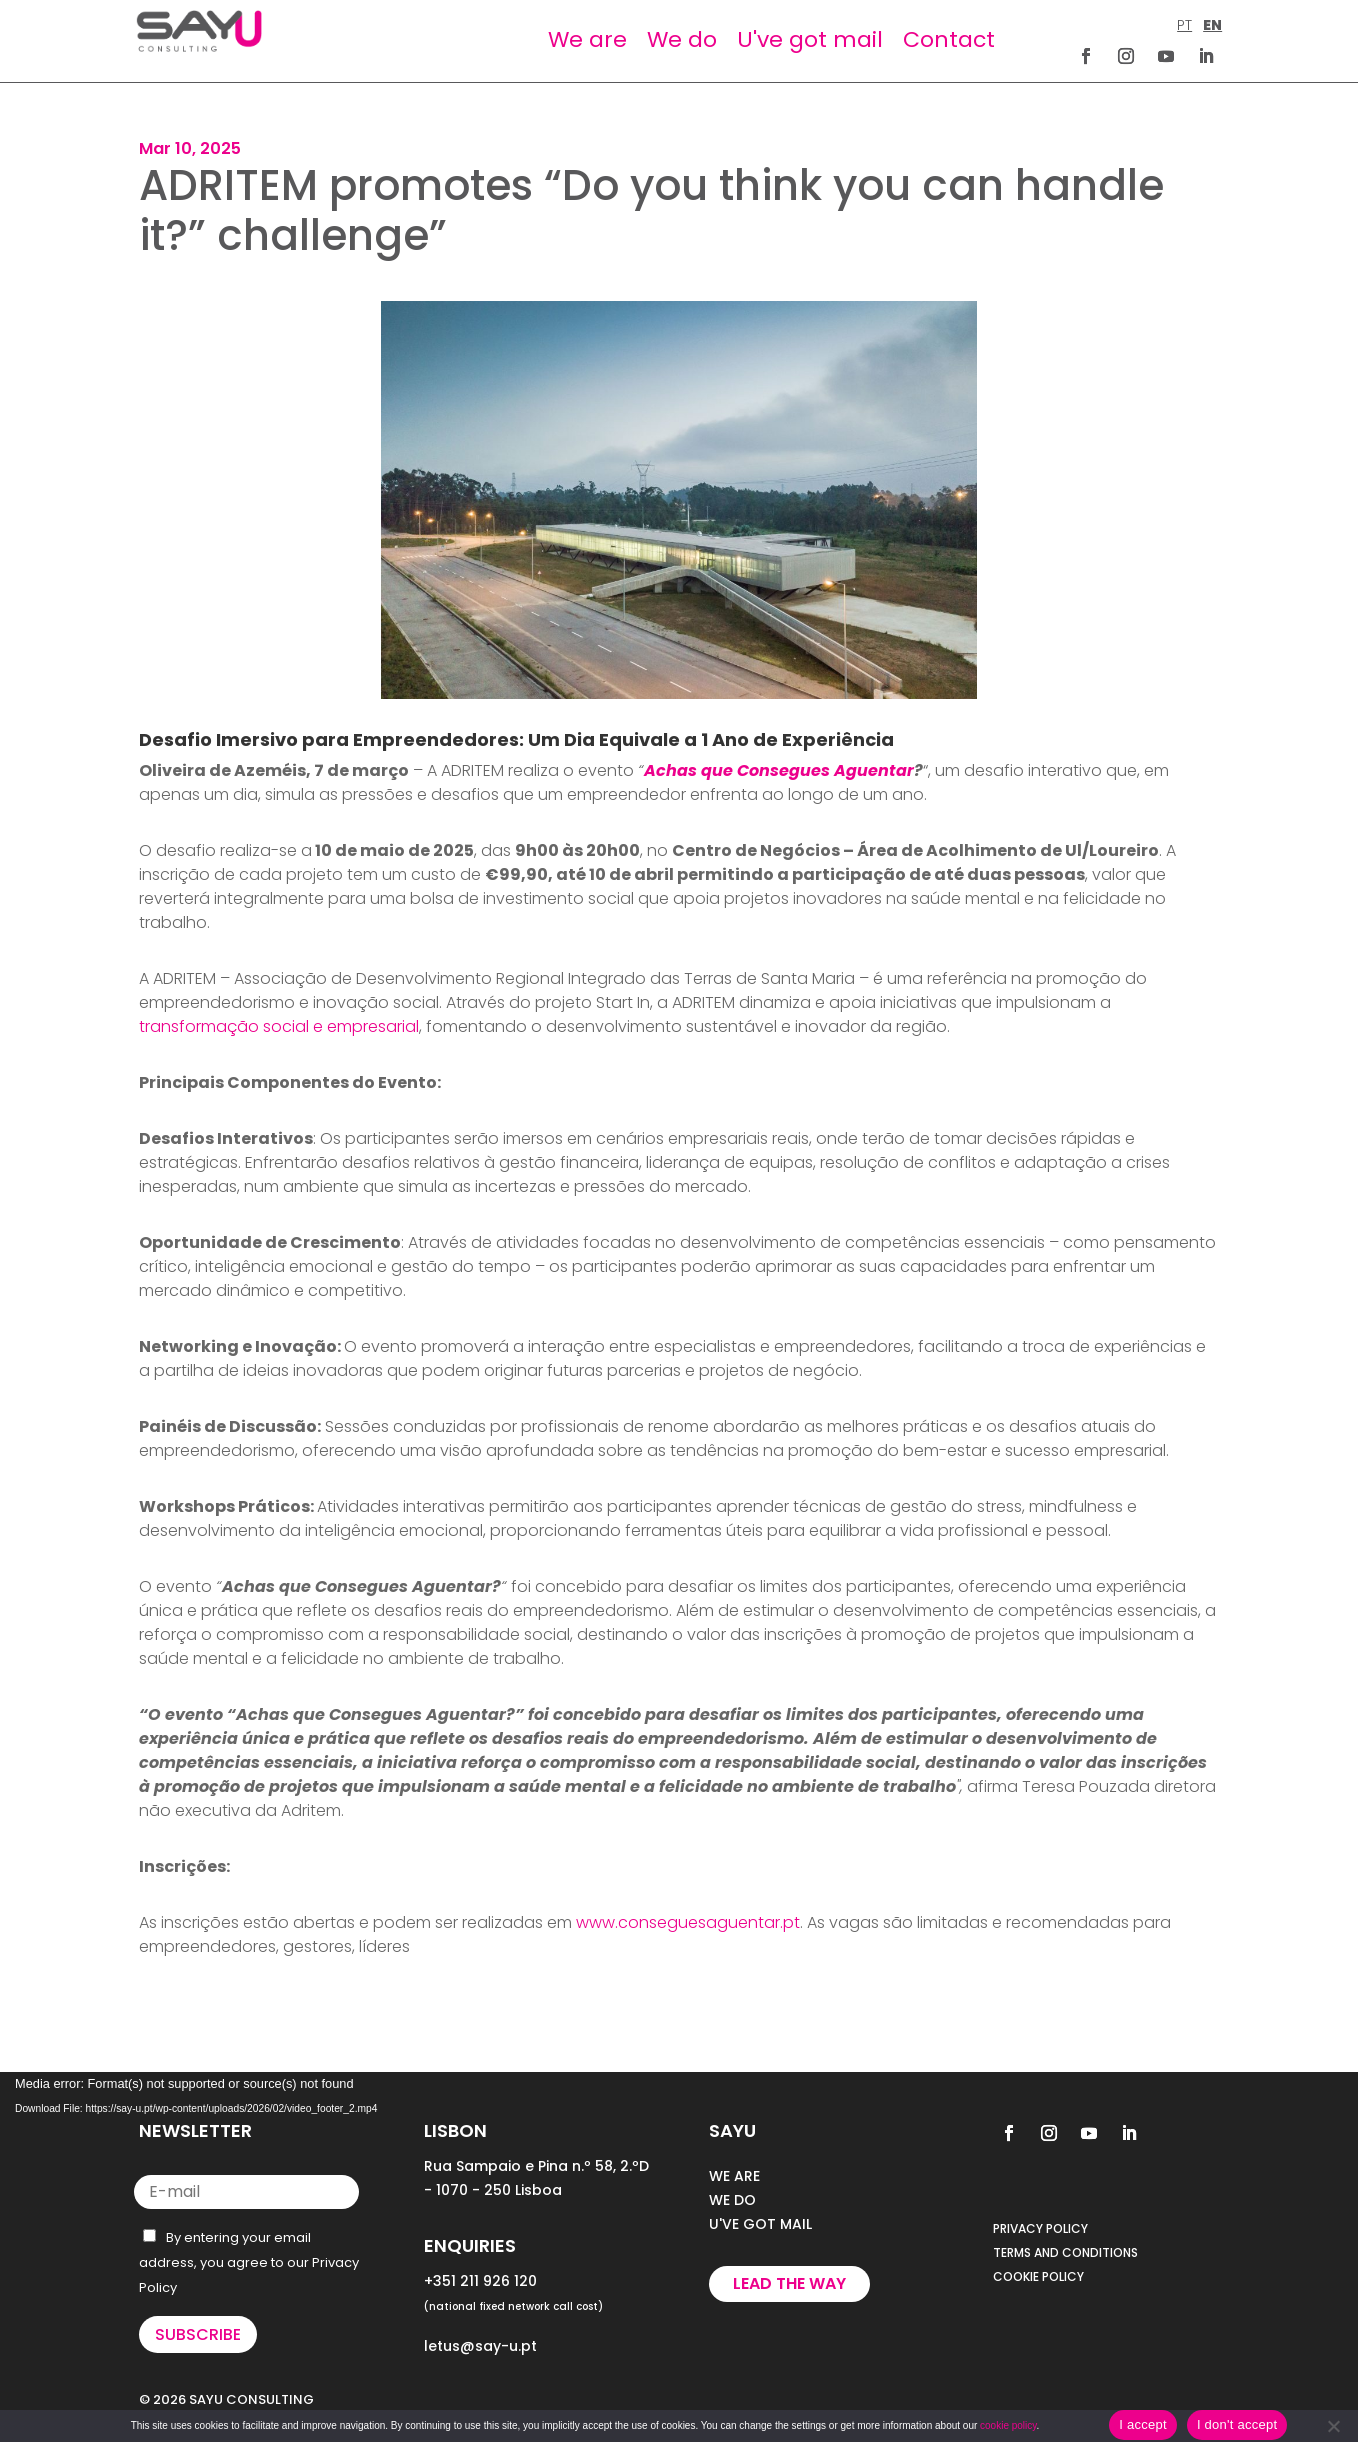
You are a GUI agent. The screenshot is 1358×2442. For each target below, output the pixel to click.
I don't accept (1237, 2424)
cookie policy (1008, 2425)
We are (587, 39)
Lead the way (789, 2283)
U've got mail (810, 39)
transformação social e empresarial (279, 1026)
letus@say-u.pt (480, 2346)
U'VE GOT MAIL (760, 2224)
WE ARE (734, 2176)
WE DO (732, 2200)
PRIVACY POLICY (1040, 2228)
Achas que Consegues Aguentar (779, 770)
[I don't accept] (1333, 2426)
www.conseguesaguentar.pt (688, 1922)
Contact (949, 39)
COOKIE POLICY (1038, 2276)
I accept (1143, 2424)
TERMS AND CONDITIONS (1065, 2252)
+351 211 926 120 (480, 2281)
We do (682, 39)
